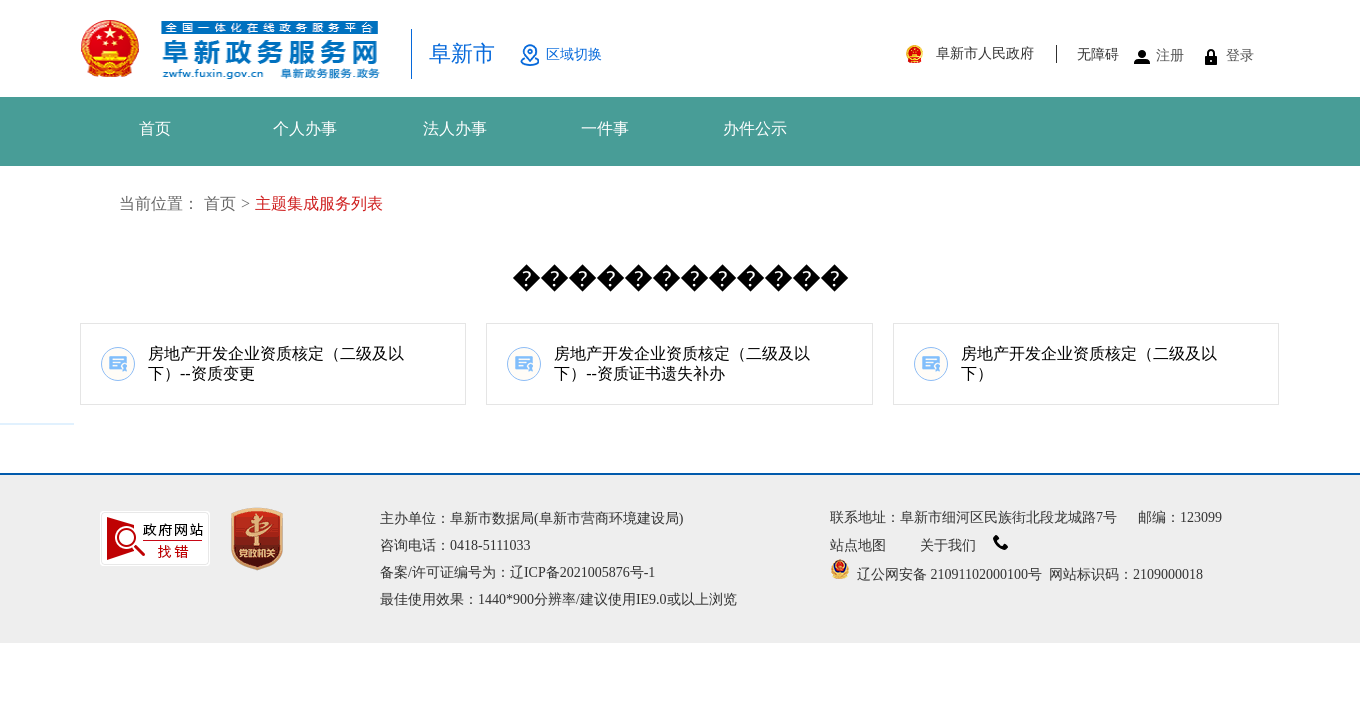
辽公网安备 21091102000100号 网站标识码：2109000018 (1016, 574)
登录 (1240, 55)
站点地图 (858, 545)
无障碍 (1098, 54)
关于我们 (964, 545)
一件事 (605, 128)
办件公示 (755, 128)
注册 (1170, 55)
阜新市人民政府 (985, 53)
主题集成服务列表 (319, 203)
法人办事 (455, 128)
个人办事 (305, 128)
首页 (155, 128)
